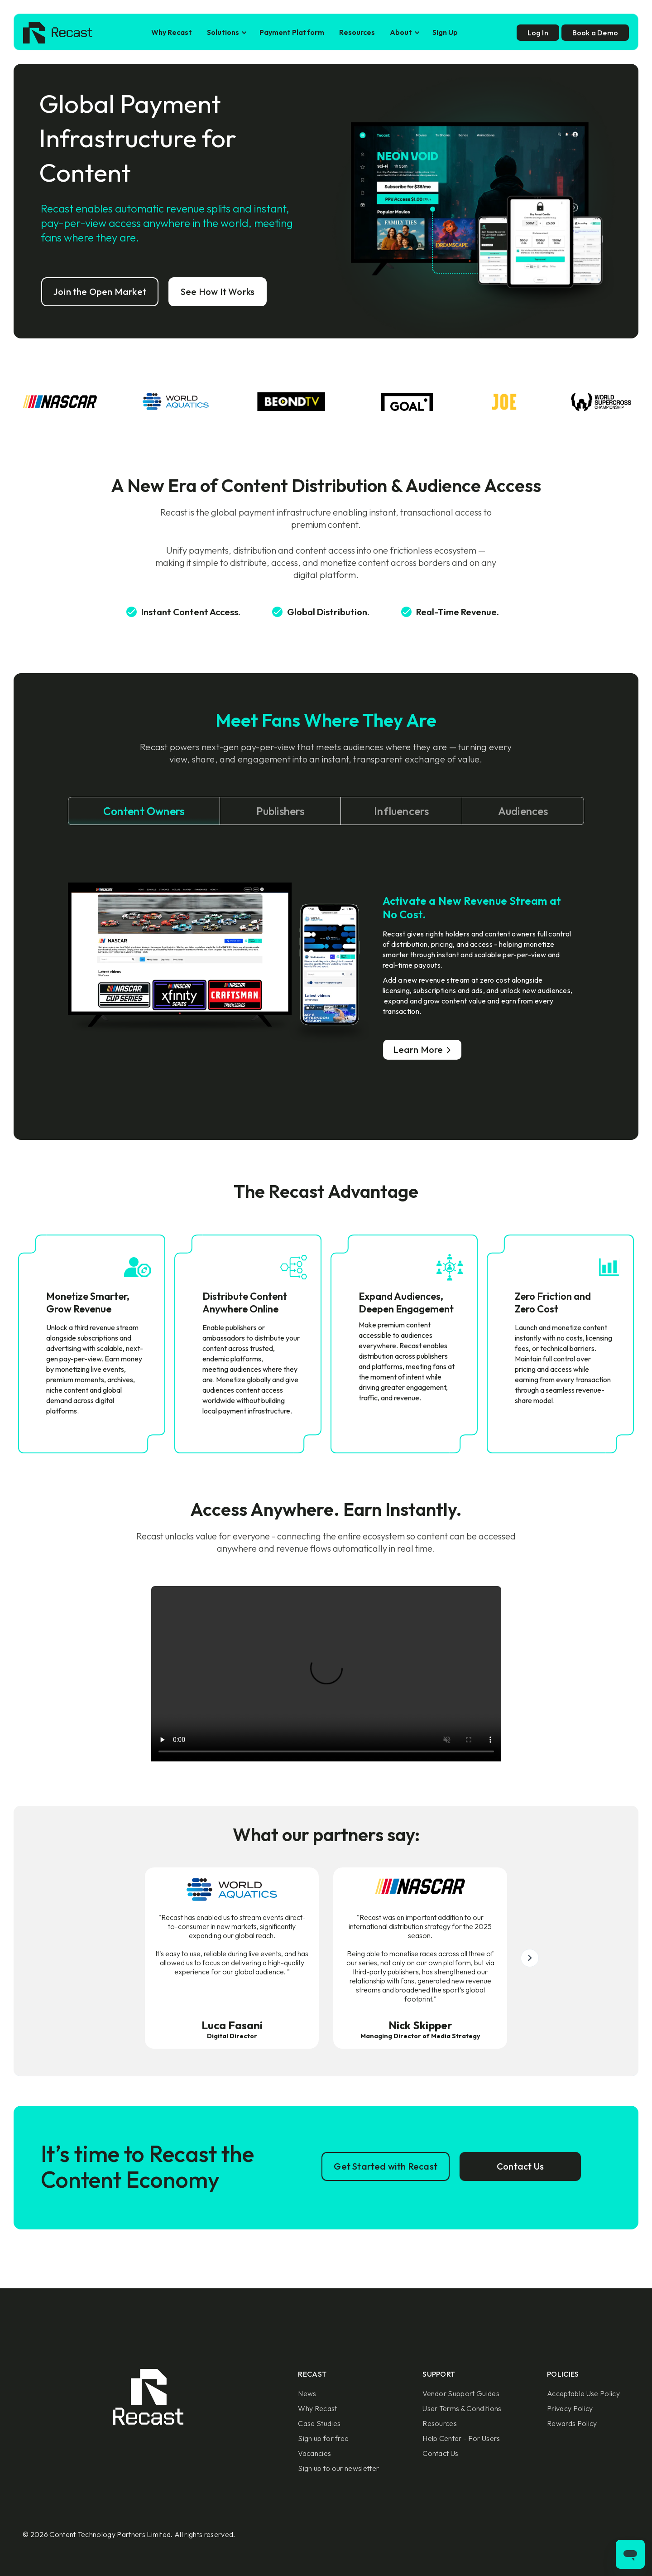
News (307, 2393)
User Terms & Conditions (461, 2408)
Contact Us (440, 2453)
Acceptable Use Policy (583, 2393)
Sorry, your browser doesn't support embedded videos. (326, 1673)
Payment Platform (291, 32)
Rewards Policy (572, 2423)
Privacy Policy (570, 2408)
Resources (357, 32)
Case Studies (319, 2423)
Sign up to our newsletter (338, 2468)
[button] (225, 32)
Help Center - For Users (461, 2438)
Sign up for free (323, 2438)
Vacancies (314, 2453)
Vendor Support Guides (460, 2393)
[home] (57, 32)
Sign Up (445, 32)
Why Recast (171, 32)
